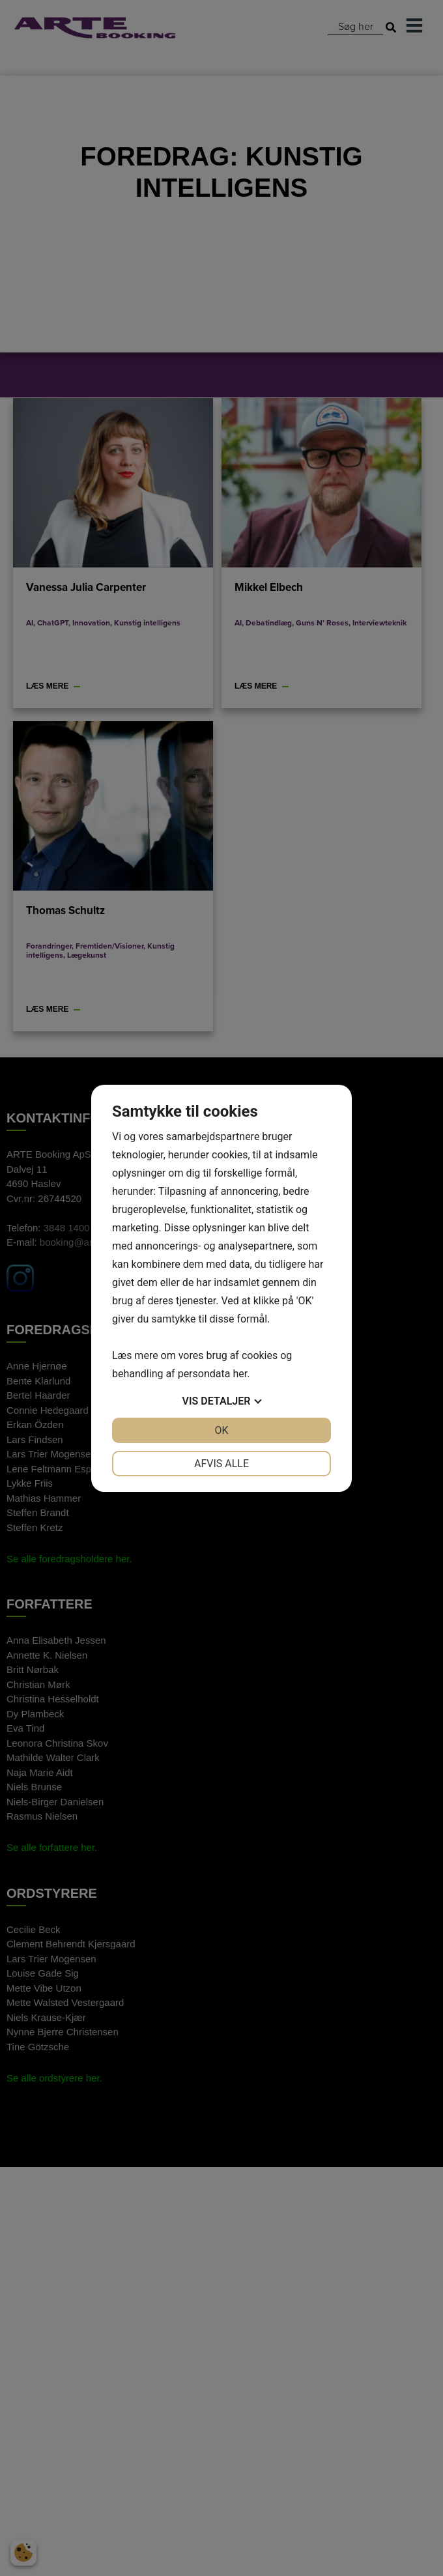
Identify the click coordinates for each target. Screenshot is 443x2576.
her (240, 1373)
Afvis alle (221, 1463)
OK (221, 1430)
